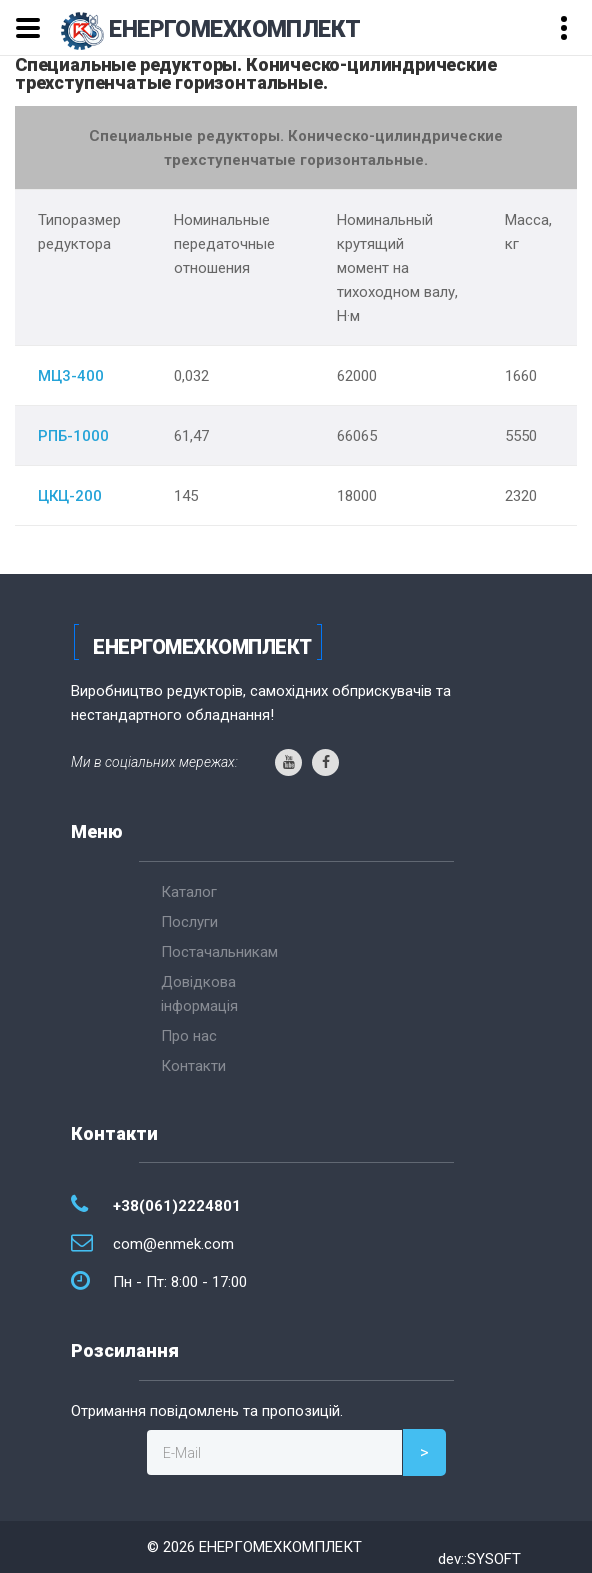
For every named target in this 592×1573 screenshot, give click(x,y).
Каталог (189, 892)
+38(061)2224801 (177, 1206)
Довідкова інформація (199, 994)
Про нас (189, 1036)
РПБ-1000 (73, 436)
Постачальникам (219, 952)
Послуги (189, 922)
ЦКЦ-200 (70, 496)
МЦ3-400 (71, 376)
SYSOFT (494, 1559)
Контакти (193, 1066)
